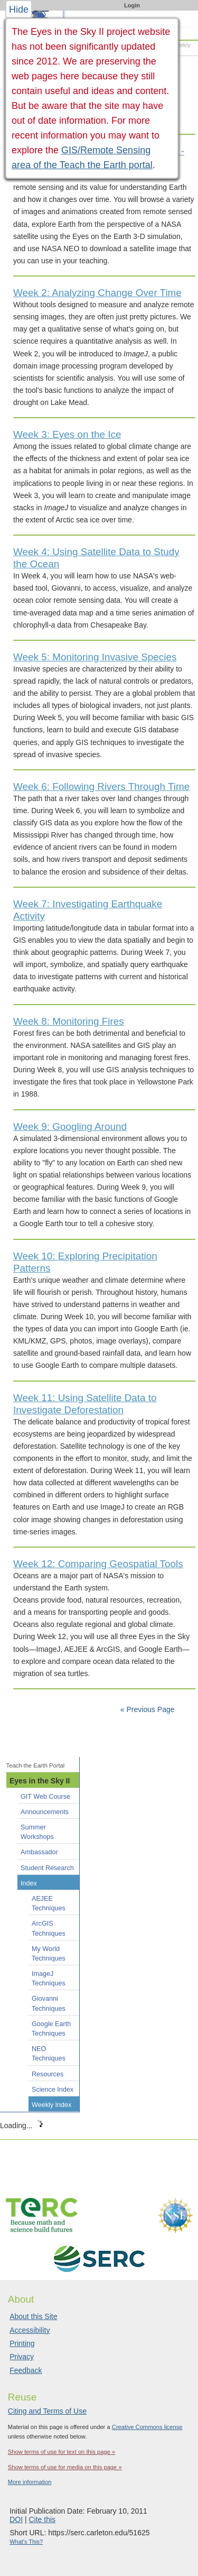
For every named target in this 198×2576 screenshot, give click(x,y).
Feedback (26, 2370)
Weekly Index (51, 2105)
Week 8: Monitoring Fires (68, 1021)
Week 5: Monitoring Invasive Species (94, 657)
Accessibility (30, 2330)
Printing (22, 2343)
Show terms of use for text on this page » (61, 2452)
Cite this (42, 2519)
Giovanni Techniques (48, 2003)
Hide (19, 9)
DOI (16, 2519)
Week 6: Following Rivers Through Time (101, 786)
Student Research (47, 1868)
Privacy (22, 2356)
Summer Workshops (37, 1832)
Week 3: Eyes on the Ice (67, 434)
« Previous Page (147, 1709)
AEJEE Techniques (48, 1903)
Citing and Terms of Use (47, 2411)
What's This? (26, 2541)
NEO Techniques (48, 2053)
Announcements (45, 1812)
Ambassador (39, 1852)
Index (29, 1883)
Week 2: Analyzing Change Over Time (97, 292)
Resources (47, 2074)
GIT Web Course (45, 1796)
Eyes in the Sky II (40, 1781)
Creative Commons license (147, 2427)
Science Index (52, 2089)
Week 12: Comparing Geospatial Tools (98, 1563)
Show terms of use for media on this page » (65, 2467)
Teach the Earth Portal (35, 1765)
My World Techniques (48, 1953)
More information (30, 2482)
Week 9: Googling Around (70, 1126)
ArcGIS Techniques (48, 1928)
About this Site (33, 2316)
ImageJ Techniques (48, 1978)
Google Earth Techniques (51, 2028)
